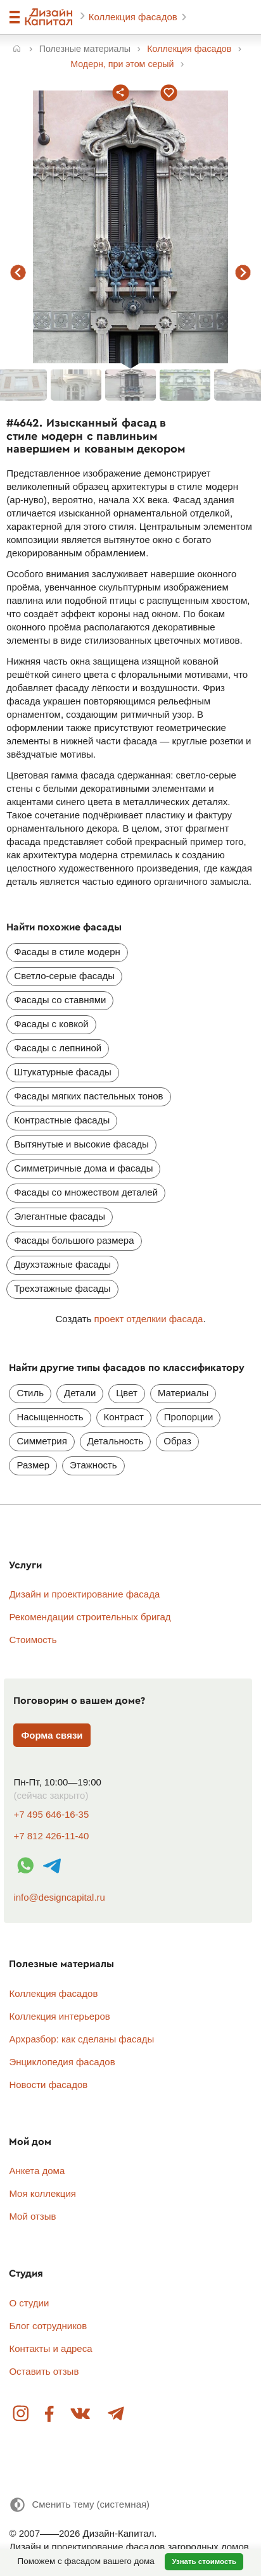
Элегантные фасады (59, 1216)
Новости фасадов (48, 2084)
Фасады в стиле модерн (67, 951)
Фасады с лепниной (57, 1047)
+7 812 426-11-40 (51, 1835)
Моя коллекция (42, 2193)
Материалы (183, 1392)
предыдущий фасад (17, 272)
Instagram (21, 2414)
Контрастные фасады (62, 1120)
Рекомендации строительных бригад (89, 1616)
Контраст (124, 1416)
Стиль (30, 1392)
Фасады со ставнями (60, 999)
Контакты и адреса (50, 2348)
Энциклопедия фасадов (62, 2061)
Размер (32, 1465)
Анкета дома (37, 2170)
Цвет (126, 1392)
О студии (29, 2303)
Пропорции (188, 1416)
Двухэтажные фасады (62, 1264)
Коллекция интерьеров (59, 2016)
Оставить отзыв (44, 2371)
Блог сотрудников (48, 2325)
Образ (177, 1440)
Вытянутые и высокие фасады (81, 1144)
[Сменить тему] (79, 2504)
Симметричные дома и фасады (83, 1168)
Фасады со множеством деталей (86, 1192)
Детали (80, 1392)
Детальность (115, 1440)
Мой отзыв (32, 2216)
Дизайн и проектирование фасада (84, 1594)
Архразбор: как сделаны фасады (81, 2039)
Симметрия (41, 1440)
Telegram (115, 2414)
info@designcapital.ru (59, 1897)
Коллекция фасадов (134, 16)
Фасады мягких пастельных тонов (88, 1096)
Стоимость (32, 1639)
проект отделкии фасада (148, 1318)
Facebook (50, 2414)
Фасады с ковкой (51, 1023)
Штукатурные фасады (62, 1071)
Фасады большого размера (74, 1240)
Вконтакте (81, 2414)
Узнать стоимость (204, 2561)
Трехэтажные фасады (62, 1288)
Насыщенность (49, 1416)
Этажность (93, 1465)
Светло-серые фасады (64, 975)
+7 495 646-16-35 (51, 1814)
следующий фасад (243, 272)
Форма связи (51, 1735)
